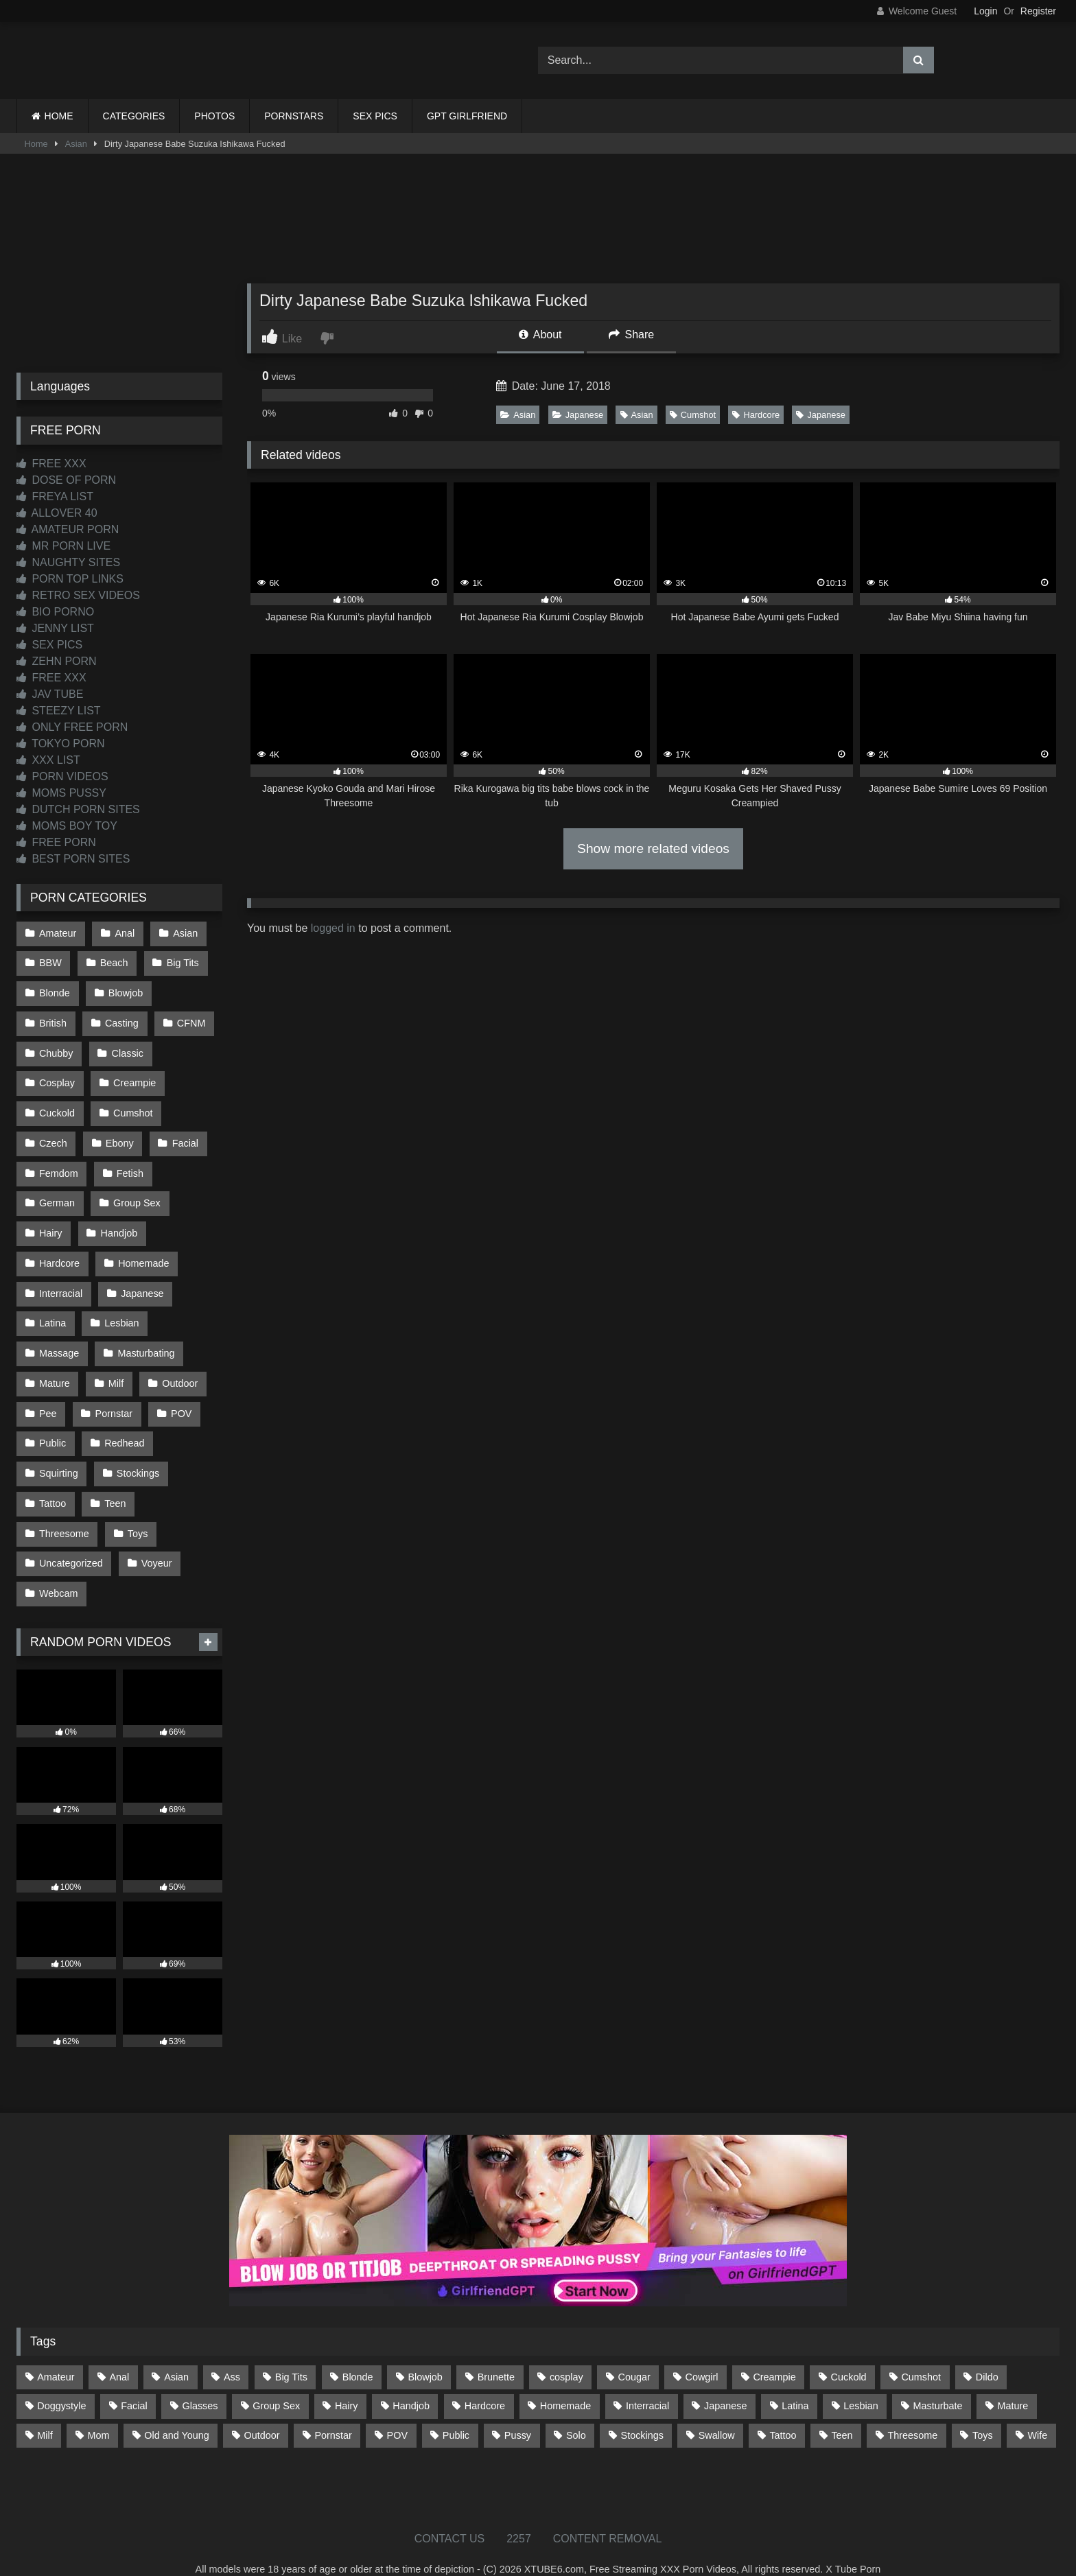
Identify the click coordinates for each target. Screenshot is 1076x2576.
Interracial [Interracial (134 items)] (647, 2383)
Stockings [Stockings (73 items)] (642, 2412)
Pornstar (113, 1397)
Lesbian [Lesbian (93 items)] (860, 2383)
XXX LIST (48, 760)
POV (179, 1397)
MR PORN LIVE (63, 546)
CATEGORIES (134, 115)
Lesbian (121, 1309)
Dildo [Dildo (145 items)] (987, 2354)
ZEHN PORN (56, 661)
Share (631, 334)
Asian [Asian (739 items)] (176, 2354)
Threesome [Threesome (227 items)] (912, 2412)
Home (36, 144)
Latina (52, 1309)
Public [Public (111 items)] (456, 2412)
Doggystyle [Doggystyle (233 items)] (61, 2383)
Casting (121, 1019)
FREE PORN (56, 842)
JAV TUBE (49, 694)
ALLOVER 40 (56, 513)
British (53, 1019)
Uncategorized (71, 1542)
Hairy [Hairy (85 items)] (346, 2383)
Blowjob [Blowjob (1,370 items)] (425, 2354)
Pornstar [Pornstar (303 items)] (332, 2412)
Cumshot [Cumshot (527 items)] (921, 2354)
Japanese (578, 415)
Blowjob (125, 990)
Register (1038, 10)
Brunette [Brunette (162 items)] (496, 2354)
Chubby (56, 1048)
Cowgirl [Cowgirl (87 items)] (702, 2354)
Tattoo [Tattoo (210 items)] (782, 2412)
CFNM (190, 1019)
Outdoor (178, 1368)
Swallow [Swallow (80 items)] (717, 2412)
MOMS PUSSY (61, 793)
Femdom (58, 1165)
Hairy (50, 1222)
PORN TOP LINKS (70, 579)
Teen (114, 1484)
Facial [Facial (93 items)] (134, 2383)
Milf (115, 1368)
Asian (76, 144)
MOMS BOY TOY (66, 826)
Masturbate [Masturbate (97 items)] (938, 2383)
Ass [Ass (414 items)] (232, 2354)
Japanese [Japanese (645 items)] (725, 2383)
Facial (184, 1135)
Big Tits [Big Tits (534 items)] (291, 2354)
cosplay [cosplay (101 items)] (566, 2354)
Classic (127, 1048)
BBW (50, 962)
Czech (53, 1135)
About (540, 334)
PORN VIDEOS (62, 776)
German (57, 1194)
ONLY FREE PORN (72, 727)
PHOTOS (214, 115)
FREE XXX (51, 463)
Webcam (58, 1571)
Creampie (134, 1078)
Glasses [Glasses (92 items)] (200, 2383)
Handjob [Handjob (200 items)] (411, 2383)
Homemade (142, 1252)
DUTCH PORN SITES (78, 809)
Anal (124, 932)
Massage (59, 1338)
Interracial (60, 1281)
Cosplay (57, 1078)
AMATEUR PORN (67, 529)
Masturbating (145, 1338)
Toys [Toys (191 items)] (982, 2412)
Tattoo (52, 1484)
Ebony (119, 1135)
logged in (333, 928)
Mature (54, 1368)
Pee (48, 1397)
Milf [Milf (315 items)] (44, 2412)
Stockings (137, 1455)
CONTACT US (449, 2515)
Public (52, 1425)
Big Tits (181, 962)
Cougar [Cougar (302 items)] (634, 2354)
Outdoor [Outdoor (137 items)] (262, 2412)
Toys (137, 1513)
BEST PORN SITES (73, 859)
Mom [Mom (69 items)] (98, 2412)
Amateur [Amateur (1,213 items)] (55, 2354)
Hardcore (756, 415)
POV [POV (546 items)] (397, 2412)
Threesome (64, 1513)
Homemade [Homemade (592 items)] (565, 2383)
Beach (114, 962)
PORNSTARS (293, 115)
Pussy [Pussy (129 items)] (517, 2412)
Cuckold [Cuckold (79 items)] (849, 2354)
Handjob (118, 1222)
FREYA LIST (54, 496)
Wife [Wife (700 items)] (1038, 2412)
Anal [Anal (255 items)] (119, 2354)
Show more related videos (653, 848)
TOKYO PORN (60, 743)
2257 (518, 2515)
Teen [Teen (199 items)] (841, 2412)
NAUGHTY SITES (68, 562)
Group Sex (136, 1194)
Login (985, 10)
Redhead (123, 1425)
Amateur (57, 932)
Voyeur (156, 1542)
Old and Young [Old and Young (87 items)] (176, 2412)
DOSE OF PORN (66, 480)
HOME (59, 115)
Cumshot (693, 415)
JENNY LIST (55, 628)
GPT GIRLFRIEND (467, 115)
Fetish (129, 1165)
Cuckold (57, 1106)
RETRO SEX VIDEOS (78, 595)
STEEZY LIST (58, 710)
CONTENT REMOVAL (607, 2515)
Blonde (54, 990)
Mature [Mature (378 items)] (1012, 2383)
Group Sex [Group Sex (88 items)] (276, 2383)
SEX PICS (375, 115)
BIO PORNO (55, 612)
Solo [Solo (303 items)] (576, 2412)
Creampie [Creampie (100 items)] (774, 2354)
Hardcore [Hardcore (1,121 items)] (485, 2383)
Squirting (58, 1455)
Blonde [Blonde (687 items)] (357, 2354)
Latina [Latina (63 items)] (795, 2383)
